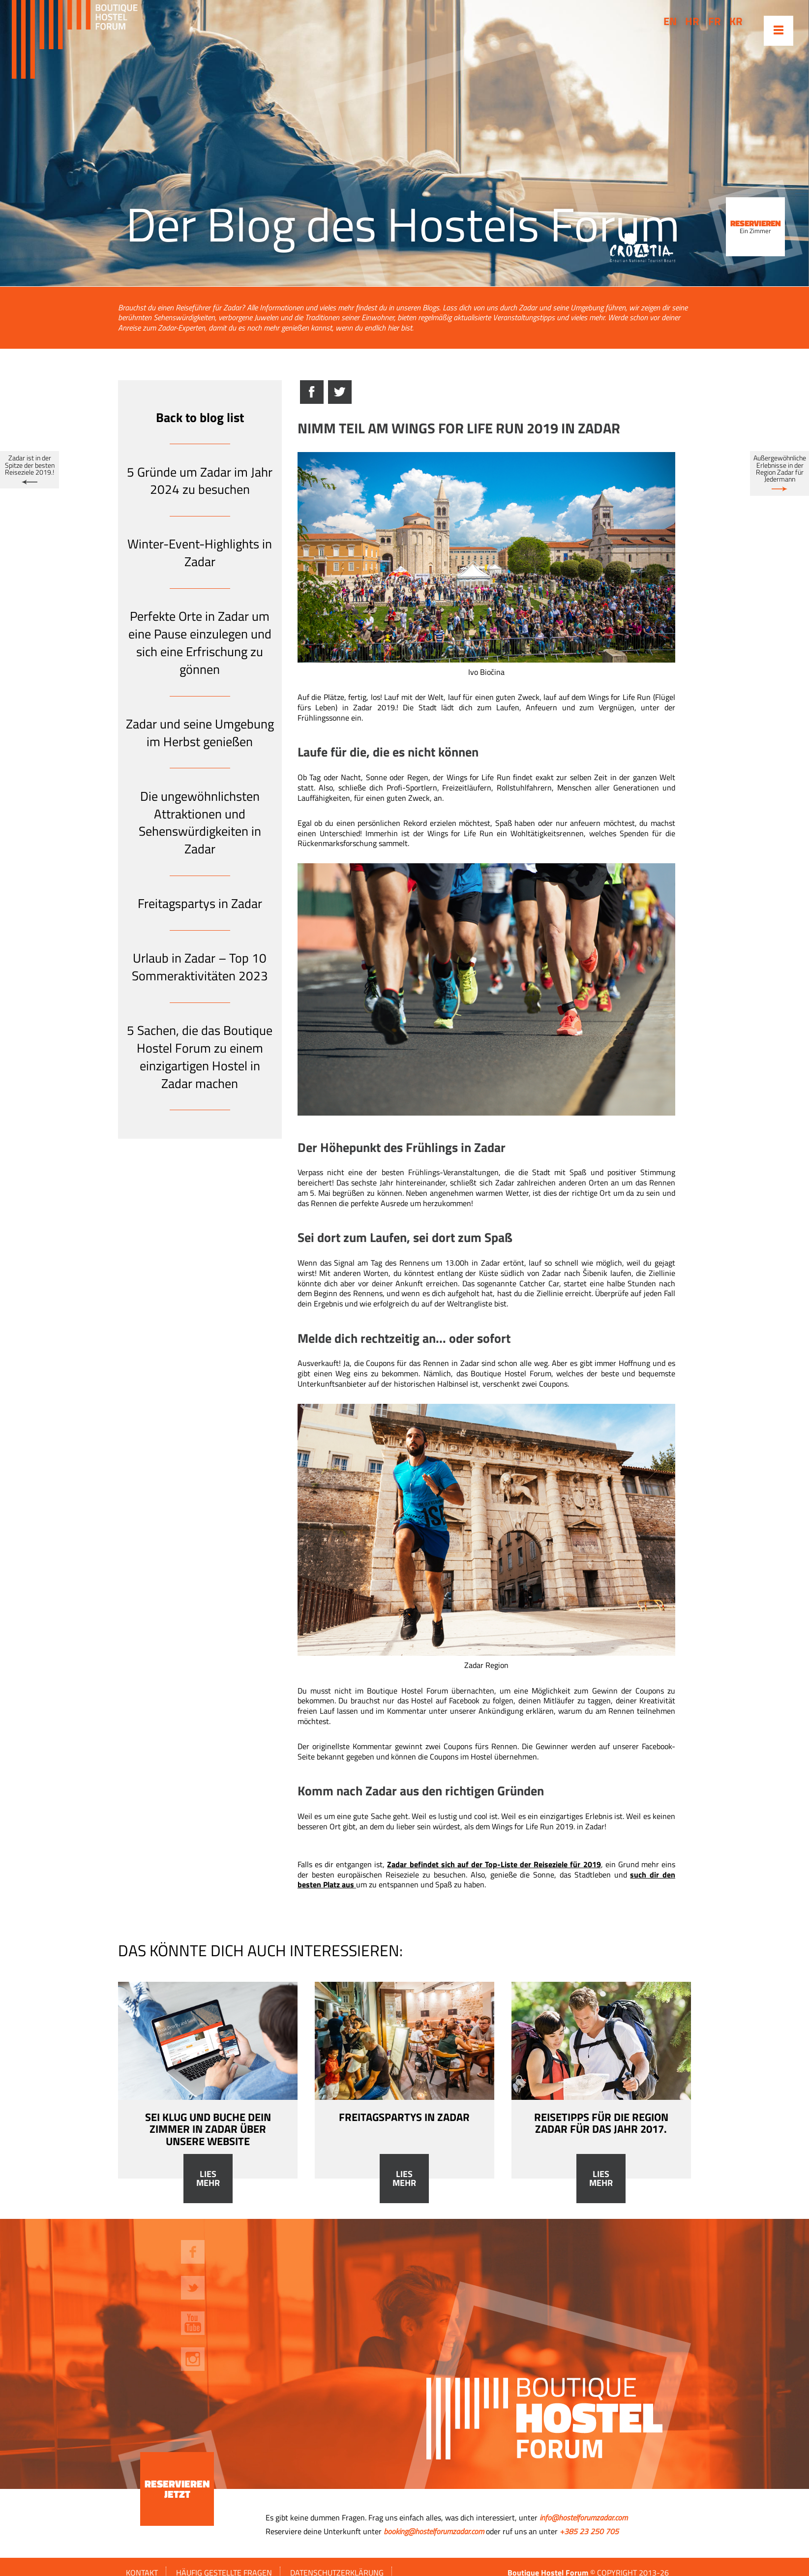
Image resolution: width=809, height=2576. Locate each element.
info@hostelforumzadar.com (583, 2517)
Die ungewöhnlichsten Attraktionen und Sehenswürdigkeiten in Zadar (200, 822)
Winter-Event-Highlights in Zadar (199, 552)
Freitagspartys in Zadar (200, 903)
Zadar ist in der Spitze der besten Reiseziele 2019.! (30, 465)
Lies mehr (208, 2178)
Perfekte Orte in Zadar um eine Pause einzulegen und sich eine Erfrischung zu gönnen (199, 642)
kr (736, 21)
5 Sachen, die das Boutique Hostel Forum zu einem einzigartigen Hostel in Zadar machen (199, 1056)
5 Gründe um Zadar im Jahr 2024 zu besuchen (199, 480)
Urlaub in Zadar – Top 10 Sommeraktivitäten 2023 (200, 966)
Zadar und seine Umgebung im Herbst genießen (200, 732)
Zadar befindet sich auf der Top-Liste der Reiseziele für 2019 (493, 1864)
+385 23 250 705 (589, 2531)
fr (714, 21)
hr (692, 21)
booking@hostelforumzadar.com (434, 2531)
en (670, 21)
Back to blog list (200, 417)
